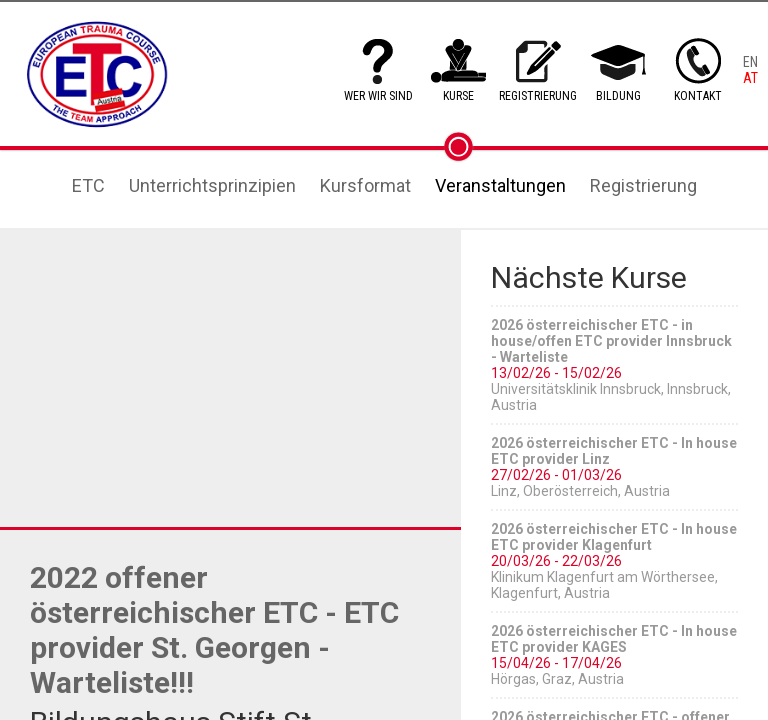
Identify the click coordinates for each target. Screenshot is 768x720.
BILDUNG (618, 96)
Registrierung (643, 185)
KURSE (458, 96)
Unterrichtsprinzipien (212, 185)
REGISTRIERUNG (538, 96)
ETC (88, 185)
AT (750, 78)
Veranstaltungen (500, 185)
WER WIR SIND (378, 96)
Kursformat (365, 185)
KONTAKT (698, 96)
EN (750, 62)
